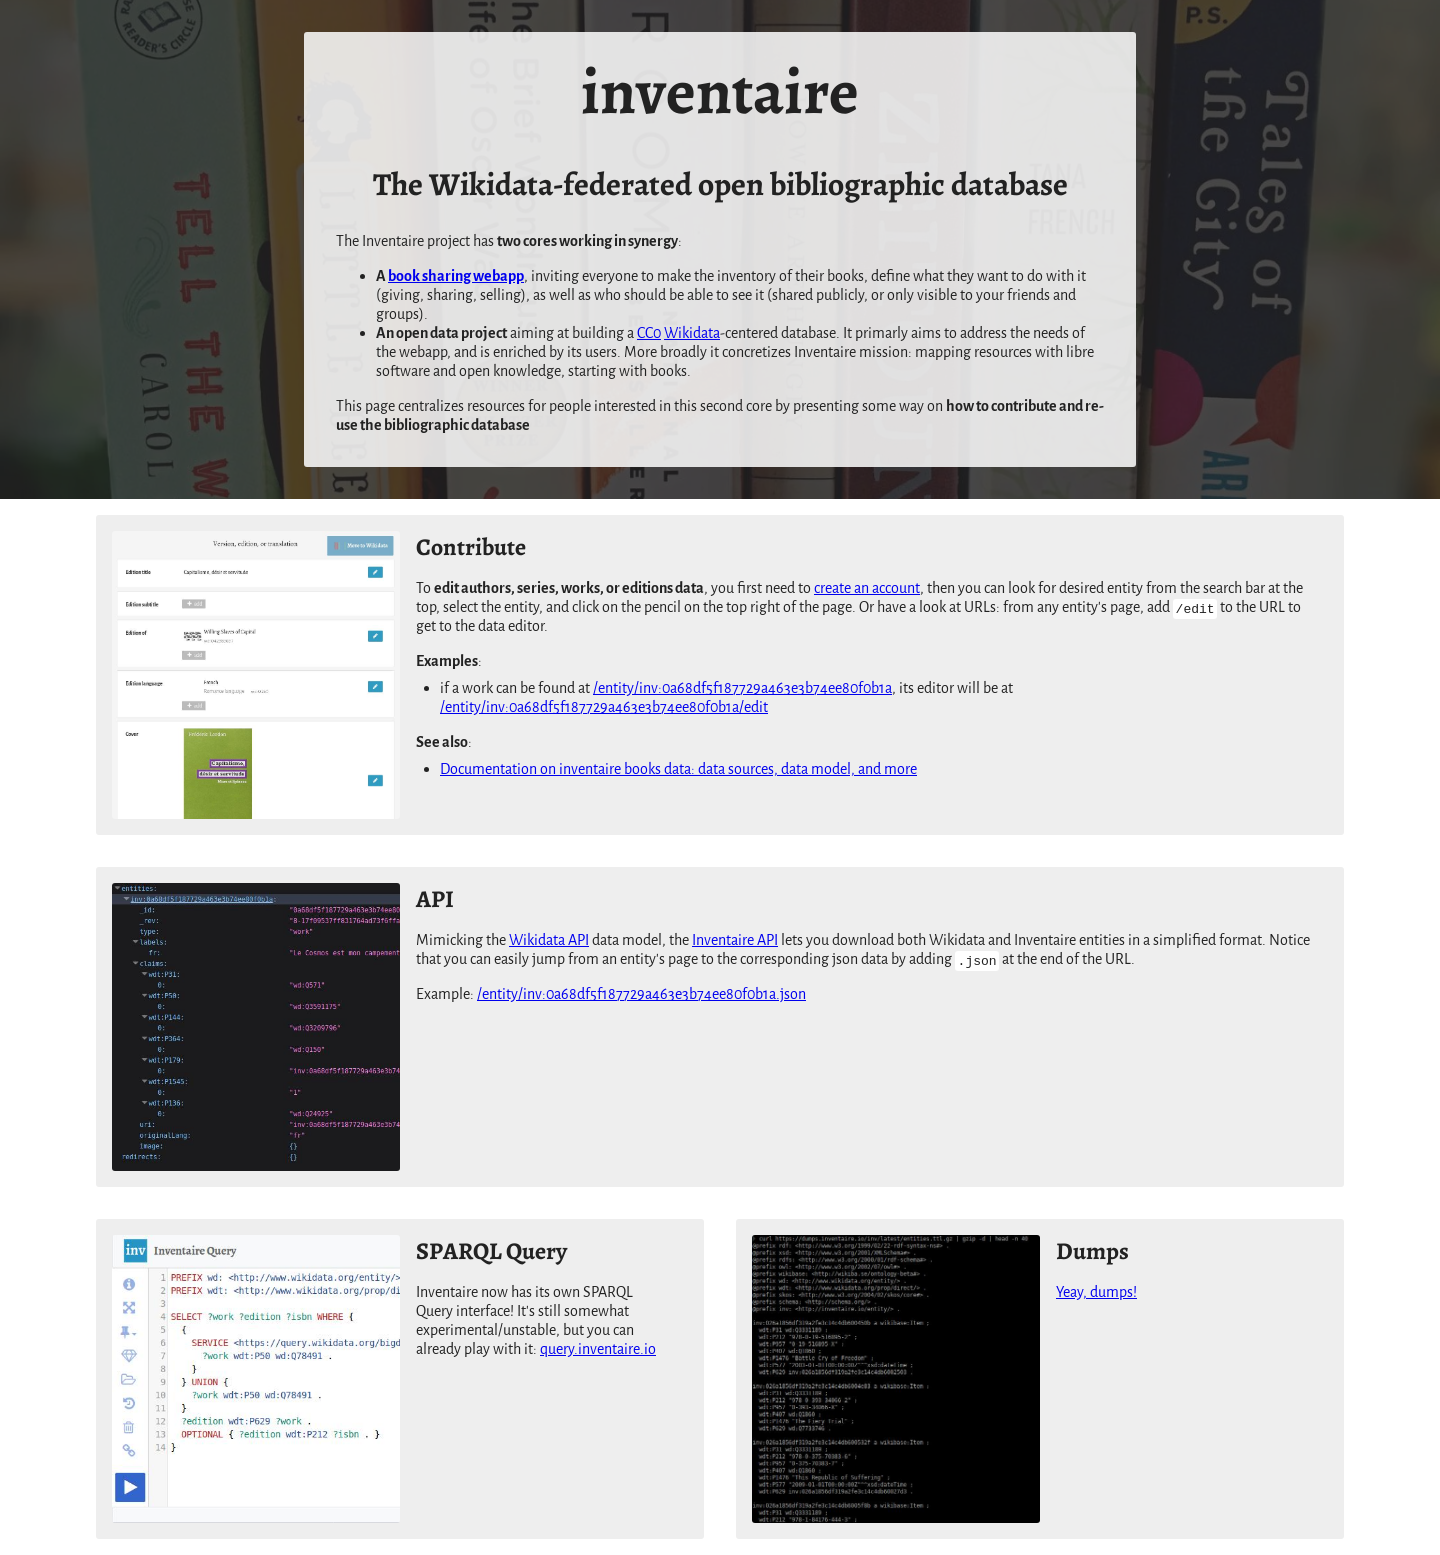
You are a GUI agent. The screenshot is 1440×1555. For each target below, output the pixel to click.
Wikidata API (549, 940)
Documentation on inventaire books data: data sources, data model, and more (678, 769)
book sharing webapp (456, 276)
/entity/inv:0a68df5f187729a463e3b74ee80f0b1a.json (641, 994)
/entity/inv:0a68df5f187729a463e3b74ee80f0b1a (742, 688)
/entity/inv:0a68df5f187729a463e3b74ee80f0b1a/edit (604, 707)
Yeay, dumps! (1096, 1292)
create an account (867, 588)
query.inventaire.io (598, 1349)
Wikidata (692, 333)
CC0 (649, 333)
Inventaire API (735, 940)
